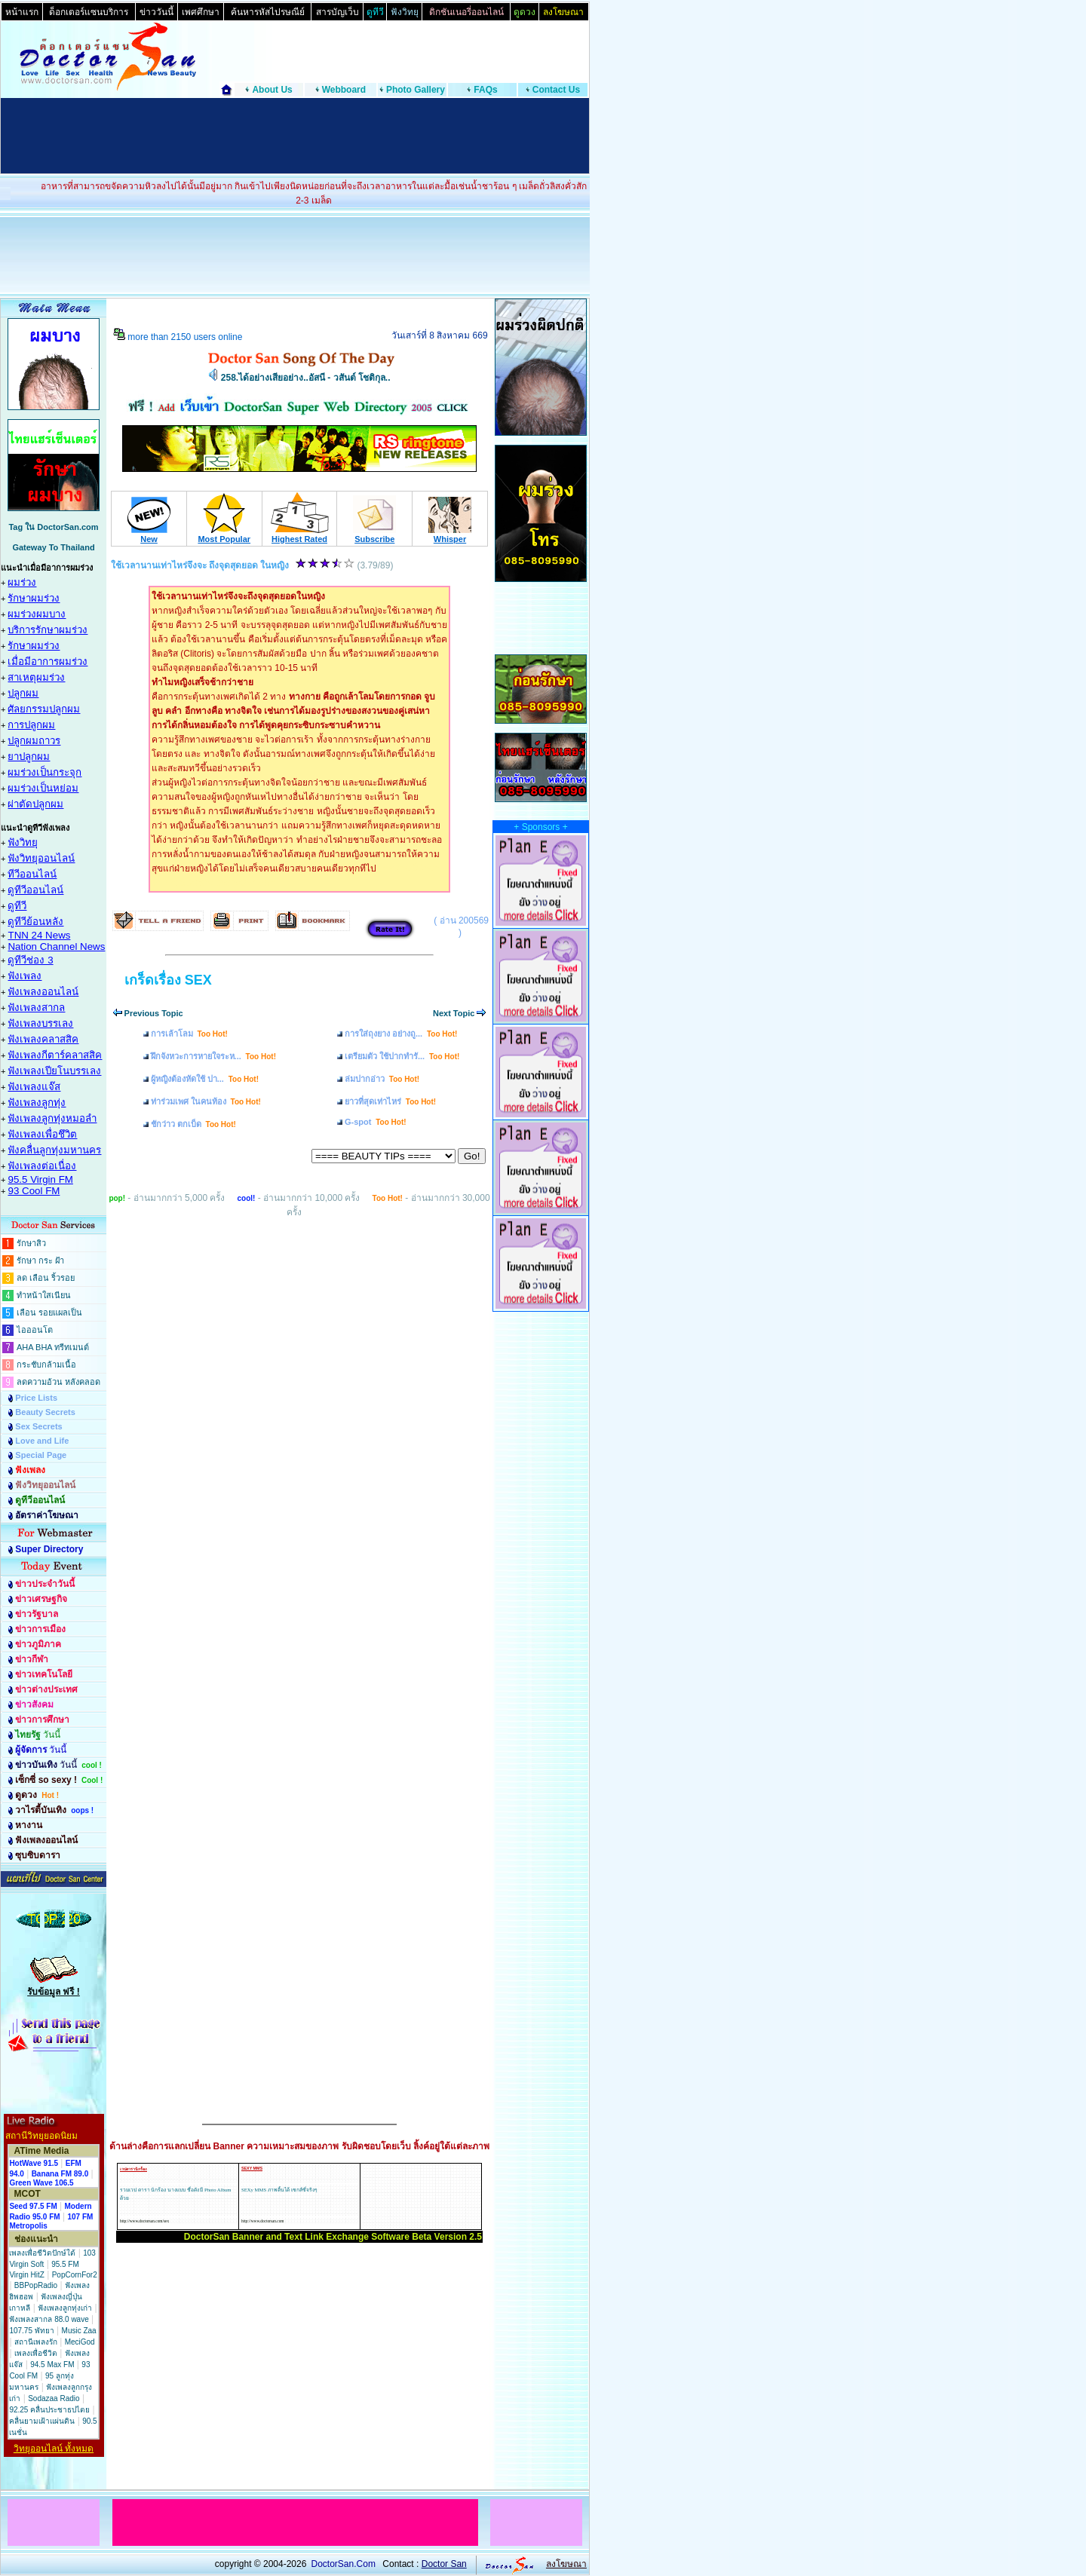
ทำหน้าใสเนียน (44, 1295)
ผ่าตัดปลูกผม (35, 804)
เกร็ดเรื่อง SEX (168, 980)
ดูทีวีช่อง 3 (30, 960)
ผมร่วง (22, 582)
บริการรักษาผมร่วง (47, 630)
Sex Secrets (38, 1426)
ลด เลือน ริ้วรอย (46, 1277)
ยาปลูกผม (29, 756)
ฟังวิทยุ (23, 842)
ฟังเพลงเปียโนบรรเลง (54, 1071)
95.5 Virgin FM (40, 1179)
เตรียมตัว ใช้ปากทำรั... (402, 1056)
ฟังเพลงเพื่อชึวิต (42, 1134)
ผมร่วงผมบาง (37, 614)
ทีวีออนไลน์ (32, 874)
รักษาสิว (31, 1243)
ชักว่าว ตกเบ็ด (193, 1124)
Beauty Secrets (45, 1412)
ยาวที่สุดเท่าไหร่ (390, 1101)
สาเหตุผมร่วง (36, 677)
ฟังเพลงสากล (36, 1007)
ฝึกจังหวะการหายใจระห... (213, 1056)
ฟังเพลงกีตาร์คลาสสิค (55, 1055)
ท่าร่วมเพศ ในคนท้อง (206, 1101)
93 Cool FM (34, 1190)
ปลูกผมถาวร (34, 740)
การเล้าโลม (189, 1033)
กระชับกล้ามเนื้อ (46, 1364)
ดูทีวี (17, 905)
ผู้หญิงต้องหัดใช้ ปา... (205, 1078)
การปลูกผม (31, 725)
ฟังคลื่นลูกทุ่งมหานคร (54, 1150)
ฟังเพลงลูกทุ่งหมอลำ (52, 1118)
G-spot (375, 1121)
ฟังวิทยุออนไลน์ (41, 858)
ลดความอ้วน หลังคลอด (58, 1381)
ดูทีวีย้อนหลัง (35, 921)
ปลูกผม (23, 693)
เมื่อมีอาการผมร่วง (47, 661)
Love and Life (42, 1440)
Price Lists (36, 1397)
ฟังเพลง (24, 976)
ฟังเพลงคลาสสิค (43, 1039)
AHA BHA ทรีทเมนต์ (53, 1347)
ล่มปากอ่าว (382, 1078)
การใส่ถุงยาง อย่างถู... (401, 1033)
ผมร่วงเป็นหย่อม (43, 788)
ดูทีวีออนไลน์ (35, 890)
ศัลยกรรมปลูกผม (44, 709)
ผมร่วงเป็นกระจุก (44, 772)
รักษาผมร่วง (34, 598)
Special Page (40, 1455)
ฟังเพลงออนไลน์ (43, 991)
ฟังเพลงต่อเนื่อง (42, 1166)
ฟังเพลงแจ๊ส (34, 1086)
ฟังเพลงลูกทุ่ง (37, 1102)
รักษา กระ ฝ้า (40, 1260)
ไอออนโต (35, 1329)
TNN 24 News (39, 935)
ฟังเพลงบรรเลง (40, 1023)
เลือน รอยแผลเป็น (49, 1312)
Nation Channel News (56, 946)
